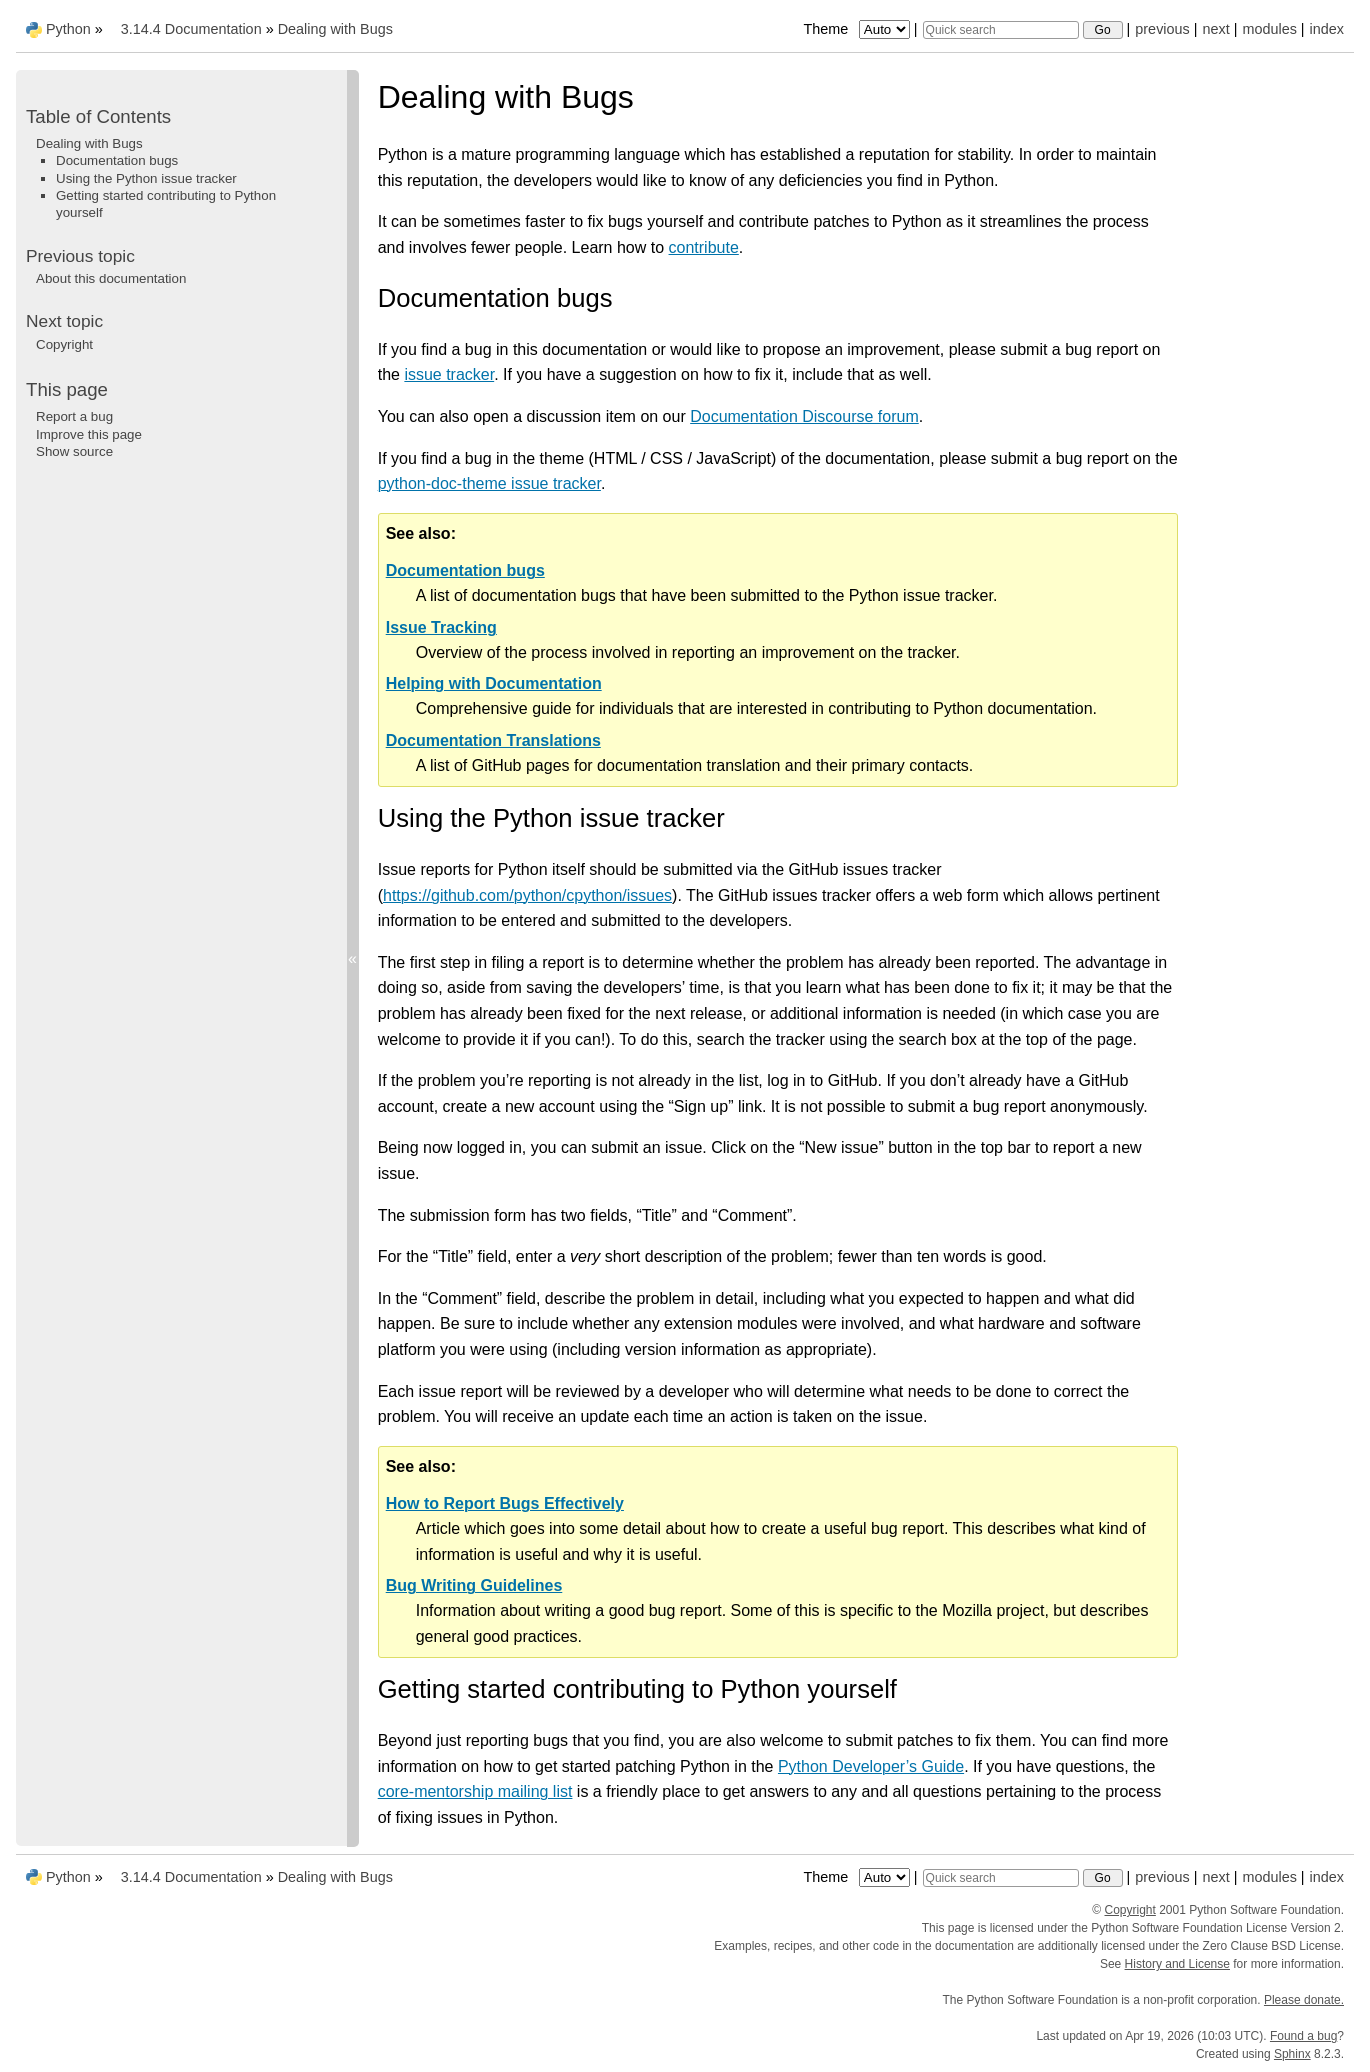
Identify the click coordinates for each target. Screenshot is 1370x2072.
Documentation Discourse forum (804, 416)
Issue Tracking (441, 627)
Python (68, 29)
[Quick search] (1001, 30)
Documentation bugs (465, 570)
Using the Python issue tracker (146, 178)
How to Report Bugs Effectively (505, 1503)
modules (1269, 29)
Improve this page (89, 434)
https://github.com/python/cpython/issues (527, 895)
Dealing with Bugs (335, 29)
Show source (74, 451)
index (1327, 29)
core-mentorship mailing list (475, 1791)
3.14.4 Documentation (191, 29)
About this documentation (111, 278)
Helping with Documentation (494, 683)
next (1215, 29)
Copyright (64, 344)
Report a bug (74, 416)
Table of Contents (98, 116)
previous (1162, 29)
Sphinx (1292, 2054)
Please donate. (1304, 2000)
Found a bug (1303, 2036)
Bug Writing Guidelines (474, 1585)
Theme (858, 29)
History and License (1177, 1964)
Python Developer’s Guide (871, 1766)
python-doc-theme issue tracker (489, 483)
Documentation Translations (493, 740)
